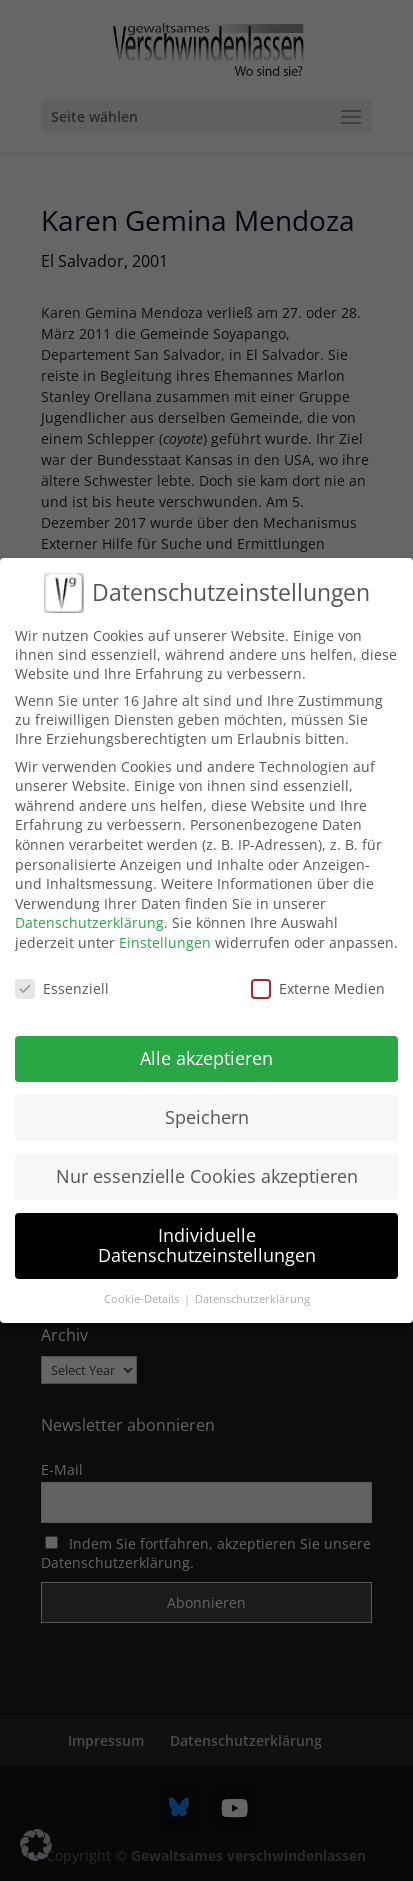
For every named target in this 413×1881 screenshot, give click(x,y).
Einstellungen (165, 923)
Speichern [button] (207, 1099)
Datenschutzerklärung (89, 904)
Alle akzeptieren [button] (206, 1040)
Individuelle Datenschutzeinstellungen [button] (207, 1227)
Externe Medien (318, 969)
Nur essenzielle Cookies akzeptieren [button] (207, 1158)
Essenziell (62, 969)
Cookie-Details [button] (143, 1280)
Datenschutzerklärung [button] (252, 1280)
